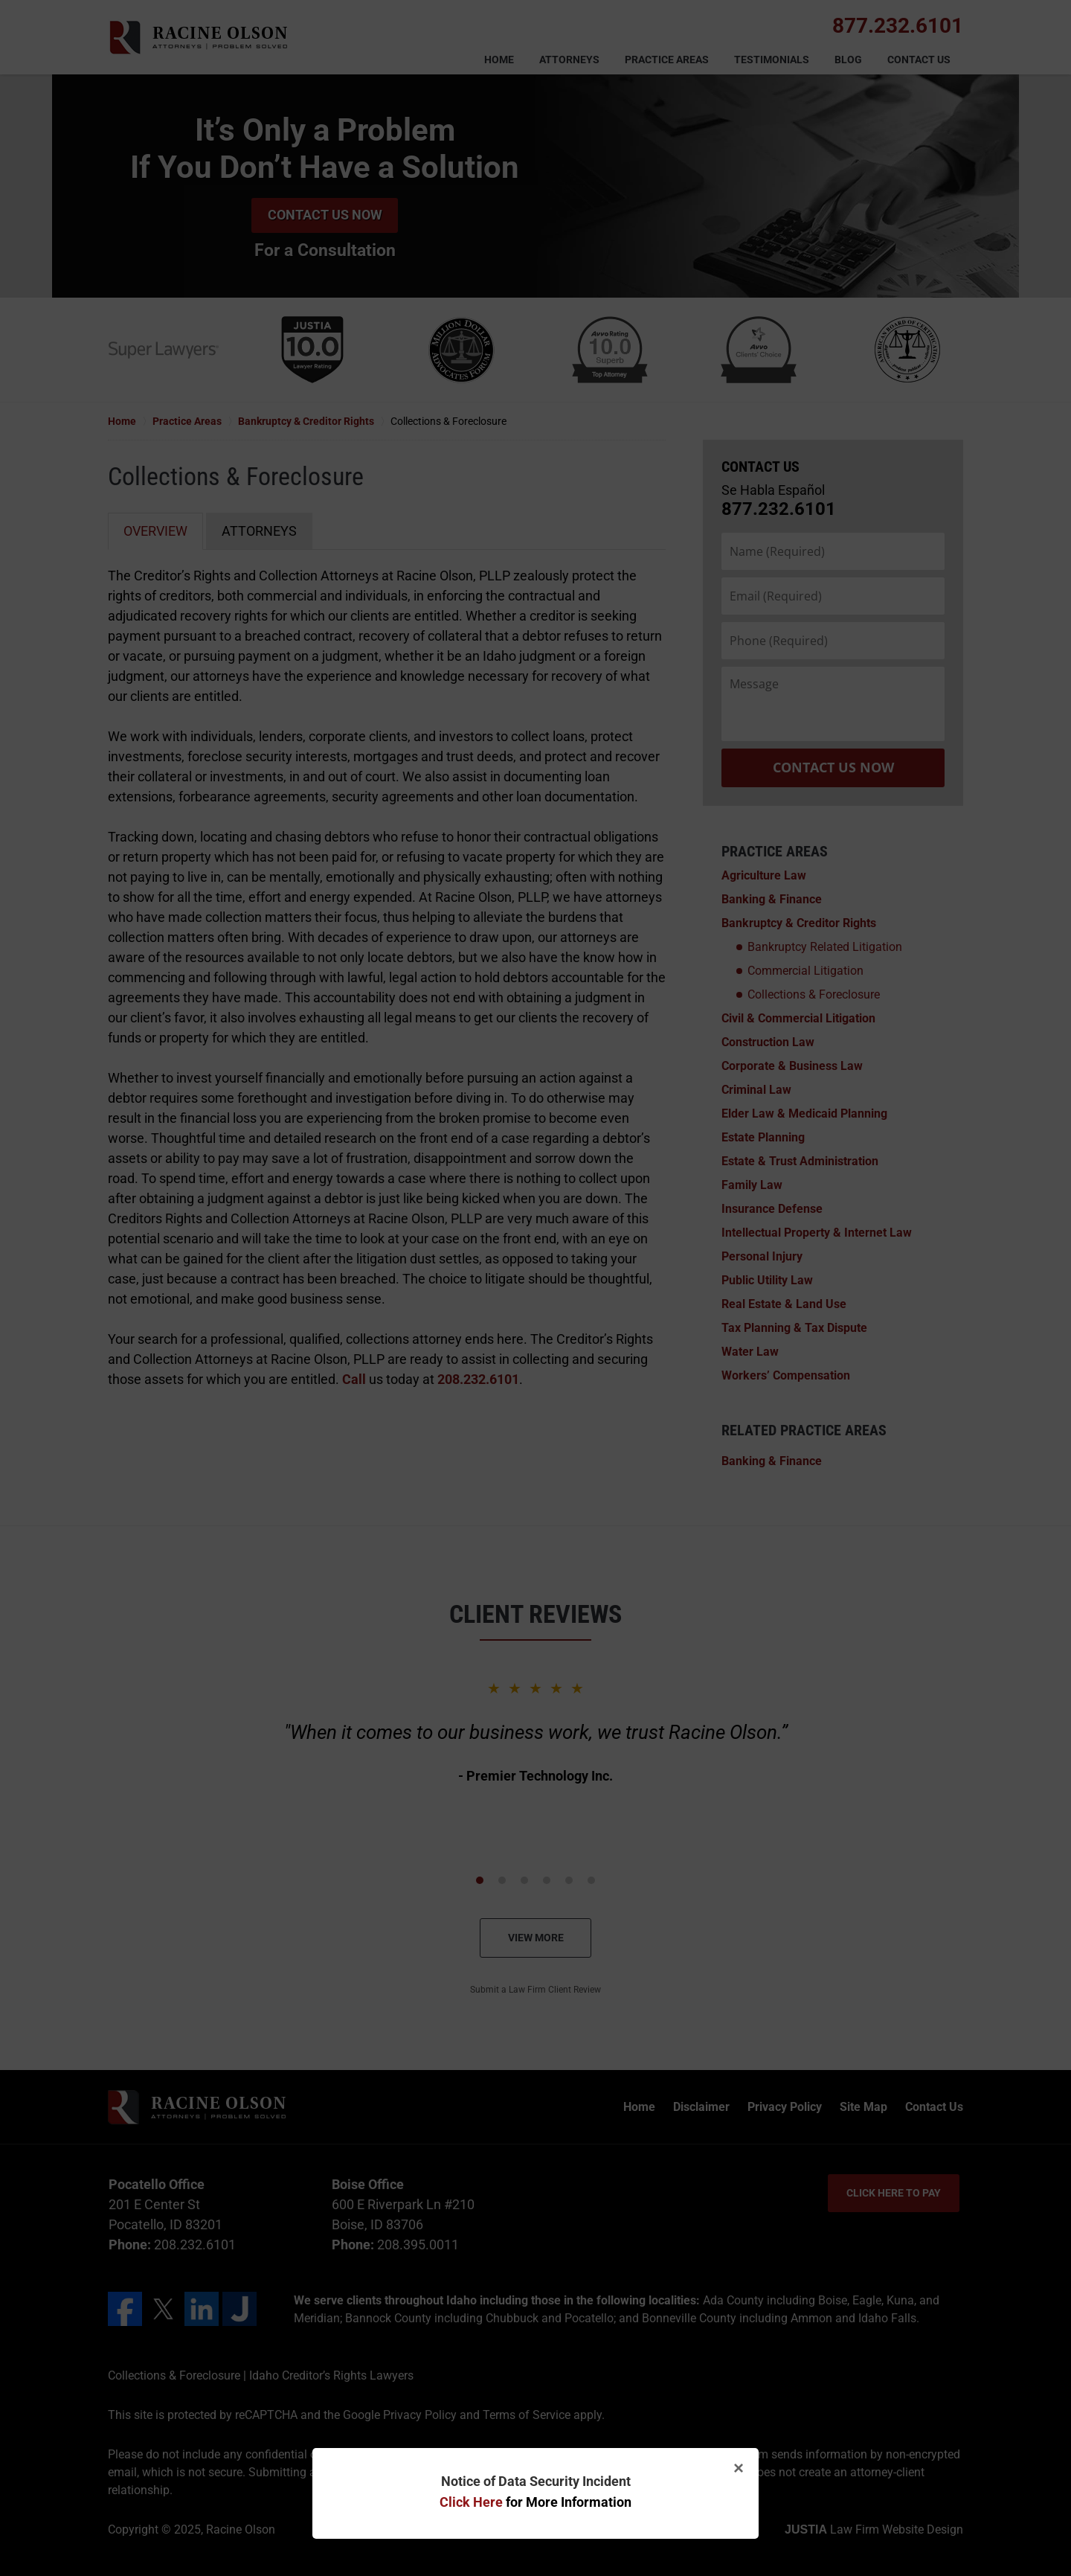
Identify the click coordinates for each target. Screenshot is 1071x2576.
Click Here (471, 2502)
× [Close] (738, 2468)
